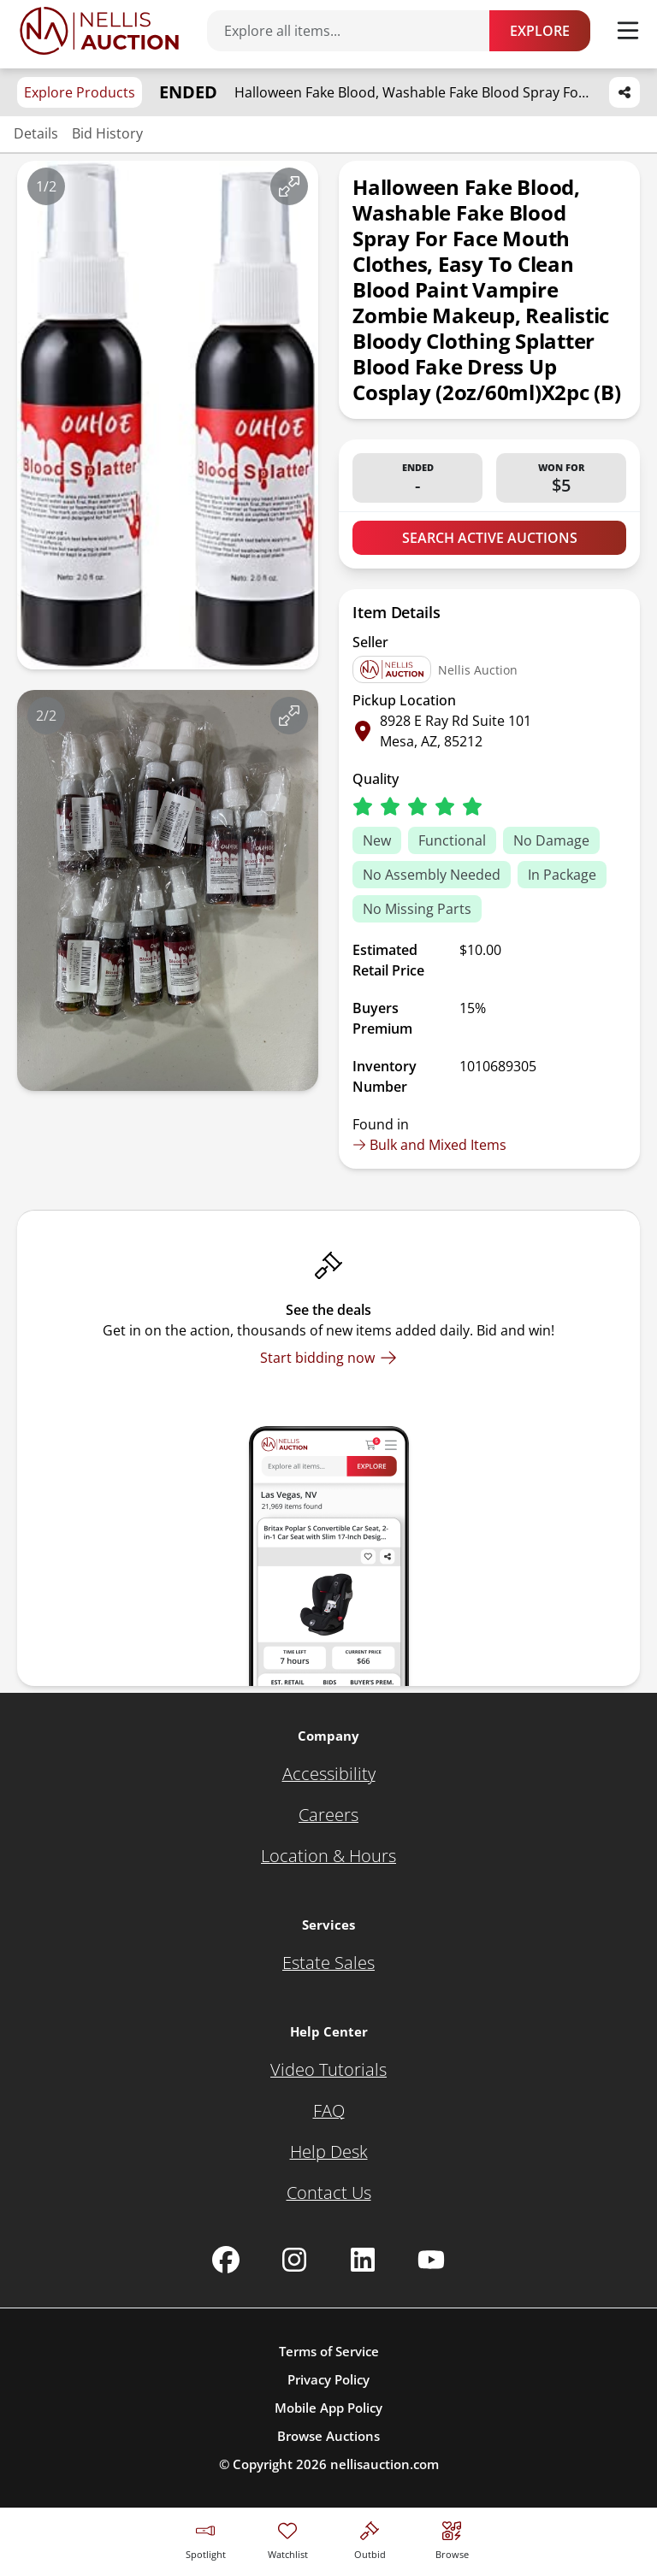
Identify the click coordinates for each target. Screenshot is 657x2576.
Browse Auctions (328, 2435)
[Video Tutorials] (328, 2070)
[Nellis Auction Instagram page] (294, 2259)
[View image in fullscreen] (289, 186)
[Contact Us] (329, 2193)
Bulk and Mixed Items (429, 1144)
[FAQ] (329, 2111)
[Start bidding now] (328, 1357)
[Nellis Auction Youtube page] (431, 2259)
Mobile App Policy (328, 2407)
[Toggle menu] (628, 31)
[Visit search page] (452, 2537)
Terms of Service (329, 2351)
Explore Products (79, 92)
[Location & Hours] (328, 1856)
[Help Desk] (329, 2152)
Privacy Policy (328, 2379)
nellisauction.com (384, 2464)
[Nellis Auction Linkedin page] (362, 2259)
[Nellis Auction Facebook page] (226, 2259)
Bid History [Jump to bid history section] (107, 133)
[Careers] (328, 1815)
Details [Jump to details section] (36, 133)
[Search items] (356, 30)
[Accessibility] (329, 1774)
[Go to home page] (99, 31)
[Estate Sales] (328, 1963)
